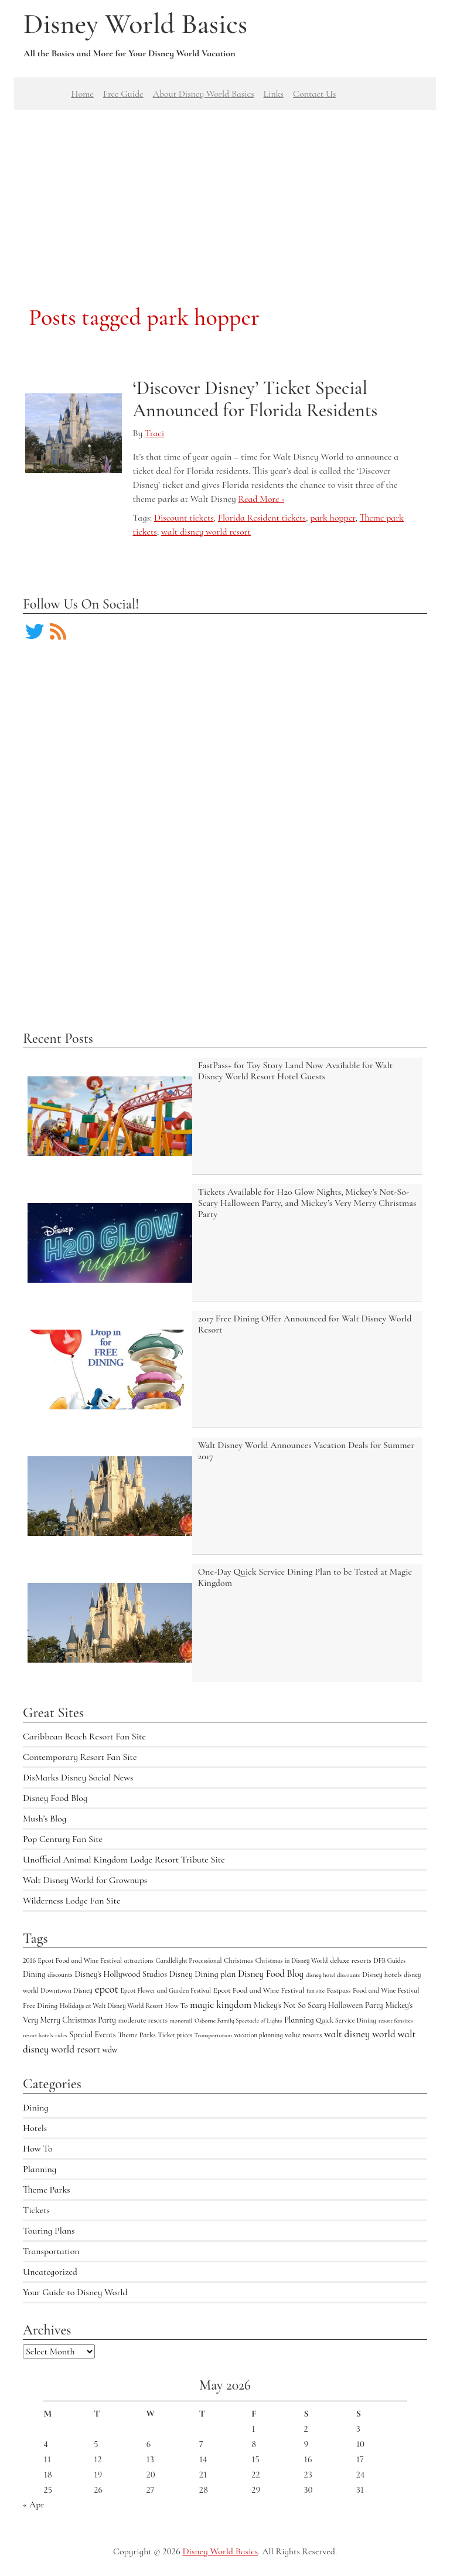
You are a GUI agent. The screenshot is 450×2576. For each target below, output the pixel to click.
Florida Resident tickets (262, 518)
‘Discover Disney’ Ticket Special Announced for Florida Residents (255, 399)
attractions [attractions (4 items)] (139, 1960)
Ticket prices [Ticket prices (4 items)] (175, 2035)
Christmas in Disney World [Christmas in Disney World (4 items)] (291, 1960)
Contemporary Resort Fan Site (80, 1757)
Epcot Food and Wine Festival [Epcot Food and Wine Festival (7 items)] (259, 1990)
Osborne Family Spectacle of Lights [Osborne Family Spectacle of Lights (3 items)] (238, 2020)
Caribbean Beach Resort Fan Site (84, 1736)
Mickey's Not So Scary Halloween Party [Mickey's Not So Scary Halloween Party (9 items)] (318, 2005)
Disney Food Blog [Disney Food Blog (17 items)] (271, 1974)
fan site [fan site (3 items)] (315, 1990)
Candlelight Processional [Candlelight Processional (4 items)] (189, 1960)
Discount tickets (184, 518)
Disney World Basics (135, 24)
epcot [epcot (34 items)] (106, 1989)
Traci (154, 433)
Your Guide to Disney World (75, 2292)
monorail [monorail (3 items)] (181, 2020)
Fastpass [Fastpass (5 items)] (339, 1990)
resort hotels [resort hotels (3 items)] (38, 2035)
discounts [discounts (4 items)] (59, 1974)
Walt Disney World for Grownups (85, 1880)
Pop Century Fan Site (63, 1839)
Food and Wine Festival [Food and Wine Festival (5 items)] (386, 1990)
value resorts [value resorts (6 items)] (303, 2035)
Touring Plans (48, 2231)
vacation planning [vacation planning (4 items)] (258, 2035)
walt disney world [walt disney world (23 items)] (360, 2034)
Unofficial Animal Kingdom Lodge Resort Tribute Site (124, 1859)
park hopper (332, 518)
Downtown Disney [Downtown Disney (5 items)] (66, 1990)
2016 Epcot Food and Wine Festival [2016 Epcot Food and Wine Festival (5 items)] (72, 1960)
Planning (39, 2169)
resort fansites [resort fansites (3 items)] (396, 2020)
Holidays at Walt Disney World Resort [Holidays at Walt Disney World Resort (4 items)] (111, 2005)
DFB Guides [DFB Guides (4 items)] (389, 1960)
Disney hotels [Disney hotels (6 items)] (381, 1974)
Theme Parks (46, 2190)
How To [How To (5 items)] (176, 2005)
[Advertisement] (225, 192)
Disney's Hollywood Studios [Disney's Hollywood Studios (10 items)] (120, 1974)
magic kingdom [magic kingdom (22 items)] (220, 2005)
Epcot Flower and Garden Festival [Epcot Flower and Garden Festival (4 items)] (165, 1990)
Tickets (36, 2210)
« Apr (33, 2504)
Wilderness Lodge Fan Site (71, 1900)
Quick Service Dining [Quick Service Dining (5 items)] (346, 2020)
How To (38, 2148)
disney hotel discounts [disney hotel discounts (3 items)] (333, 1975)
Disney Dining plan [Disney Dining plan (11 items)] (202, 1974)
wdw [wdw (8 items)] (110, 2050)
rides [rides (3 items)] (61, 2035)
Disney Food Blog (55, 1798)
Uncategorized (50, 2272)
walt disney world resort (206, 532)
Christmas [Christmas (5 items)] (238, 1960)
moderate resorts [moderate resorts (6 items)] (143, 2020)
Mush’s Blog (44, 1818)
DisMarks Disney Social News (78, 1777)
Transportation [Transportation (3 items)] (213, 2035)
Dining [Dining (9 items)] (34, 1974)
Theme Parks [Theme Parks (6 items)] (136, 2035)
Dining (36, 2107)
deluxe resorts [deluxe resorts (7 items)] (350, 1960)
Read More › (261, 499)
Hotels (35, 2128)
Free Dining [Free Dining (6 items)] (40, 2005)
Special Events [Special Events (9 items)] (92, 2035)
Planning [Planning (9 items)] (298, 2020)
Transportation (51, 2251)
